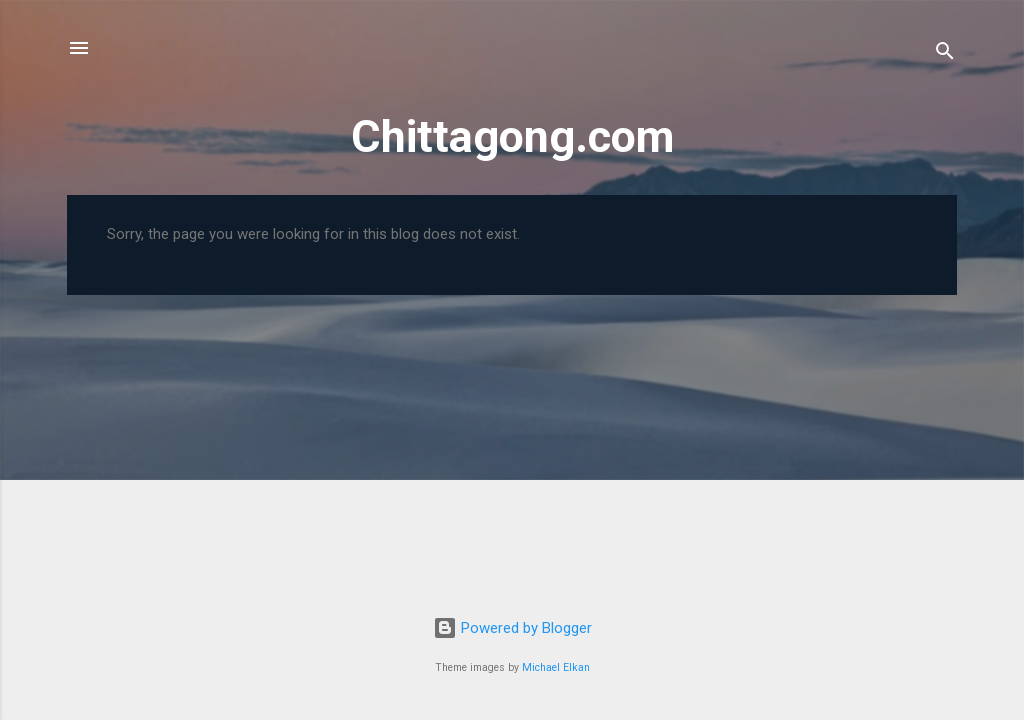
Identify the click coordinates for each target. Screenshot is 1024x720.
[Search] (945, 54)
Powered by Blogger (512, 628)
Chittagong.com (512, 136)
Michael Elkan (556, 667)
